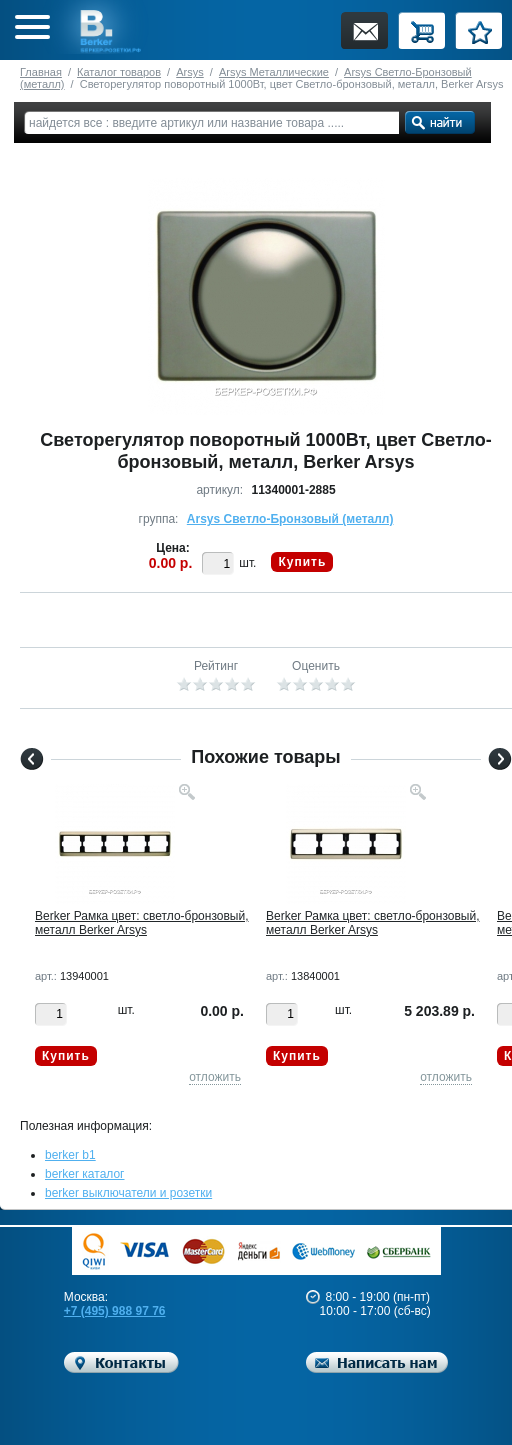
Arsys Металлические (274, 72)
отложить (215, 1077)
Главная (41, 72)
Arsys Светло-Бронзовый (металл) (290, 519)
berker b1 (70, 1155)
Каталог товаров (119, 72)
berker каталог (85, 1174)
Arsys (190, 72)
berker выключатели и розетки (128, 1193)
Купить (302, 562)
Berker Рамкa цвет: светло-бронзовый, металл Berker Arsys (142, 923)
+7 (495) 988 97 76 (115, 1311)
